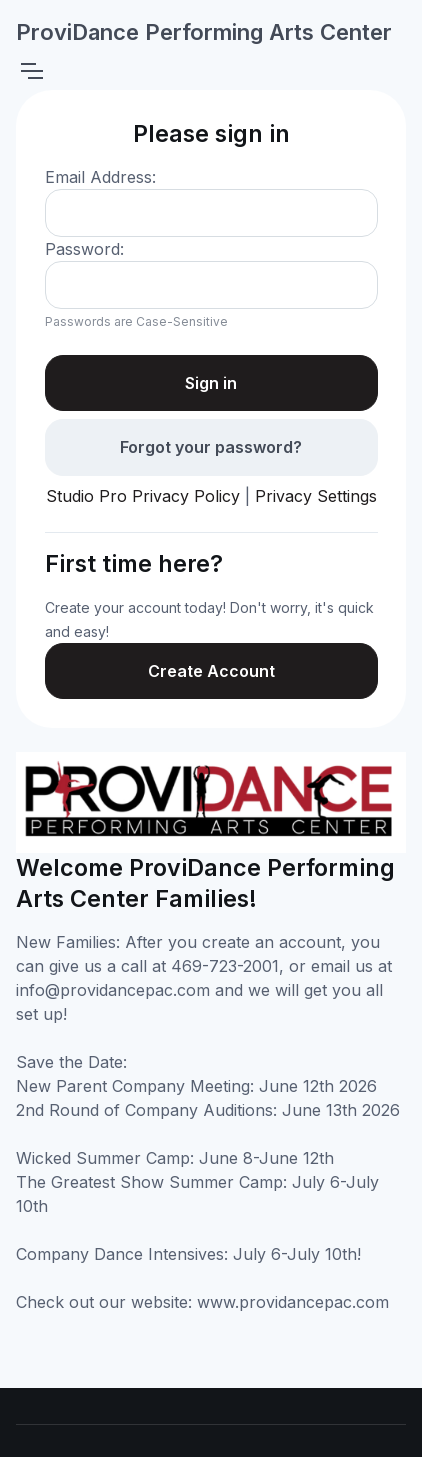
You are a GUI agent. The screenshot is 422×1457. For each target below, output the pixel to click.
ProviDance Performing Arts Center (204, 32)
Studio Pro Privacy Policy (143, 496)
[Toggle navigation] (31, 71)
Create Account (211, 671)
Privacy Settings (316, 496)
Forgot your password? (211, 447)
